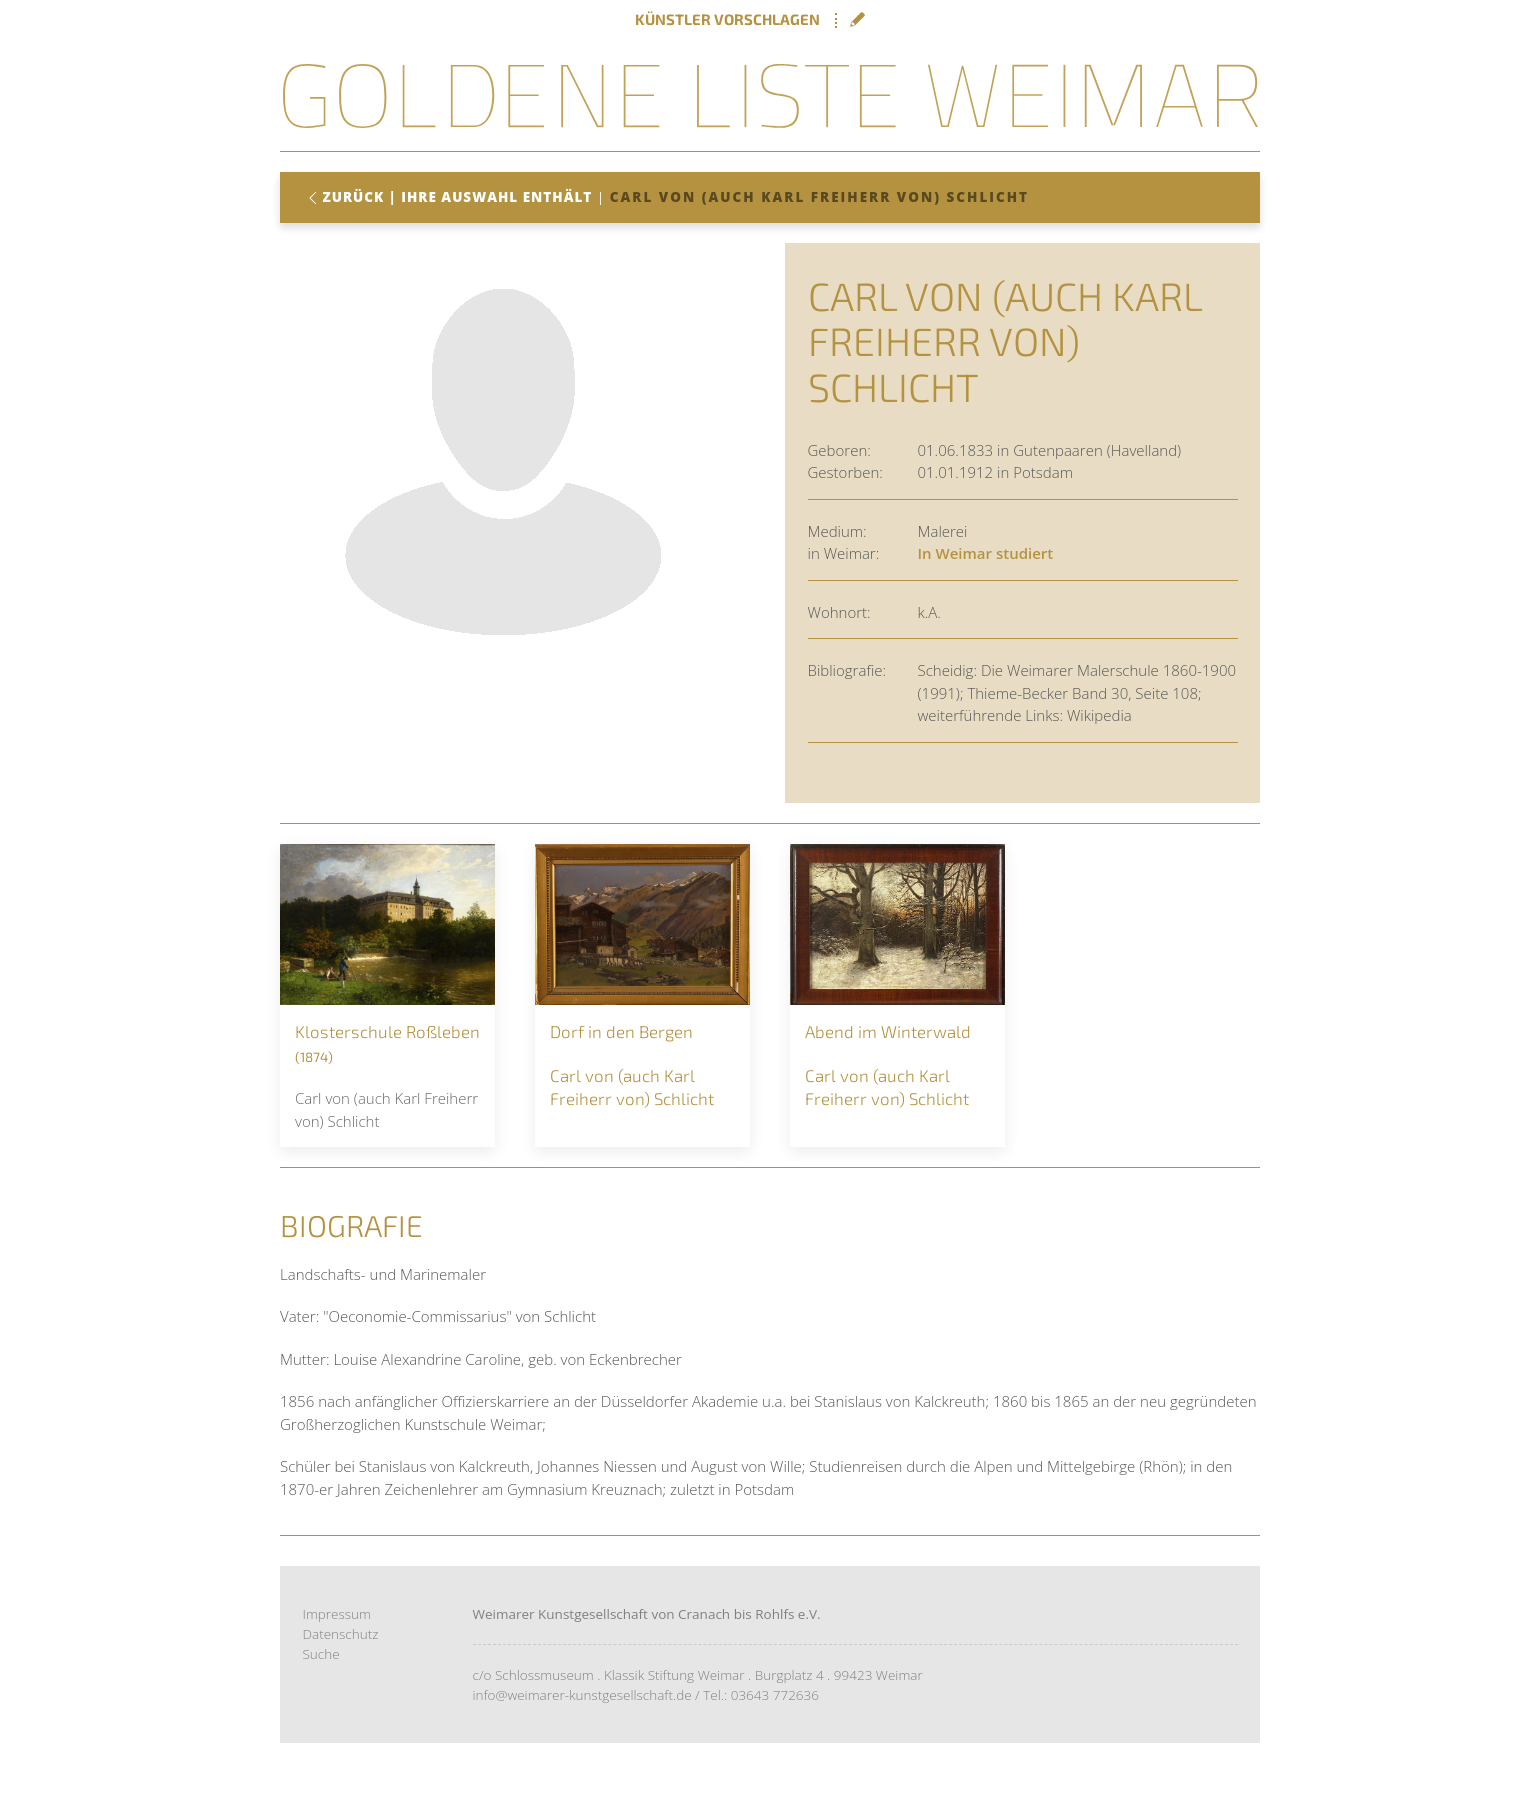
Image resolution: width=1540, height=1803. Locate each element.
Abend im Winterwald (888, 1031)
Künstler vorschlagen (727, 19)
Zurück (354, 197)
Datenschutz (341, 1634)
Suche (321, 1654)
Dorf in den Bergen (621, 1031)
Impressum (337, 1613)
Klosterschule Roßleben (387, 1031)
